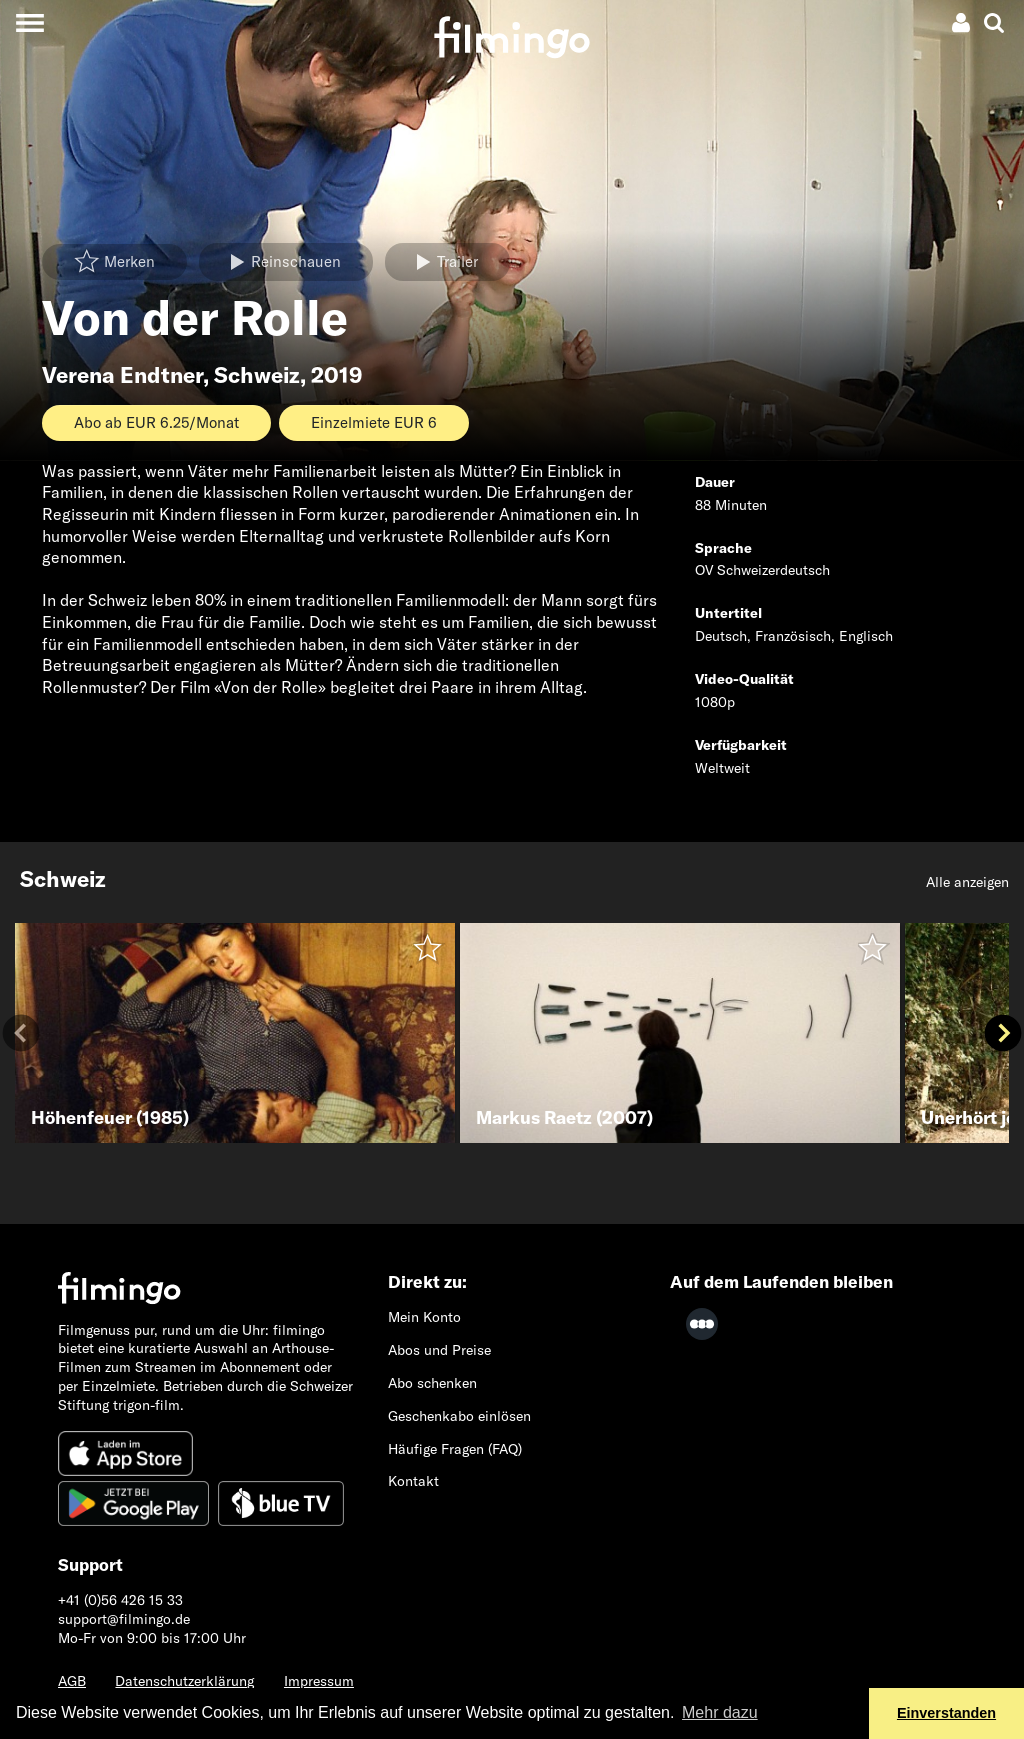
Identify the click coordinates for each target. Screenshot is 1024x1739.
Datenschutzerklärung (184, 1681)
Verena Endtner (122, 375)
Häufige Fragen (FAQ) (455, 1449)
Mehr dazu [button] (720, 1712)
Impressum (319, 1681)
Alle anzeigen (967, 882)
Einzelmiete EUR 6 (374, 422)
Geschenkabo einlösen (459, 1416)
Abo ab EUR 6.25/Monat (156, 422)
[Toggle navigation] (29, 22)
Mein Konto (424, 1317)
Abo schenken (432, 1383)
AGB (72, 1681)
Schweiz (257, 375)
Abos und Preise (439, 1350)
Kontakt (413, 1481)
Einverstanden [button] (946, 1713)
